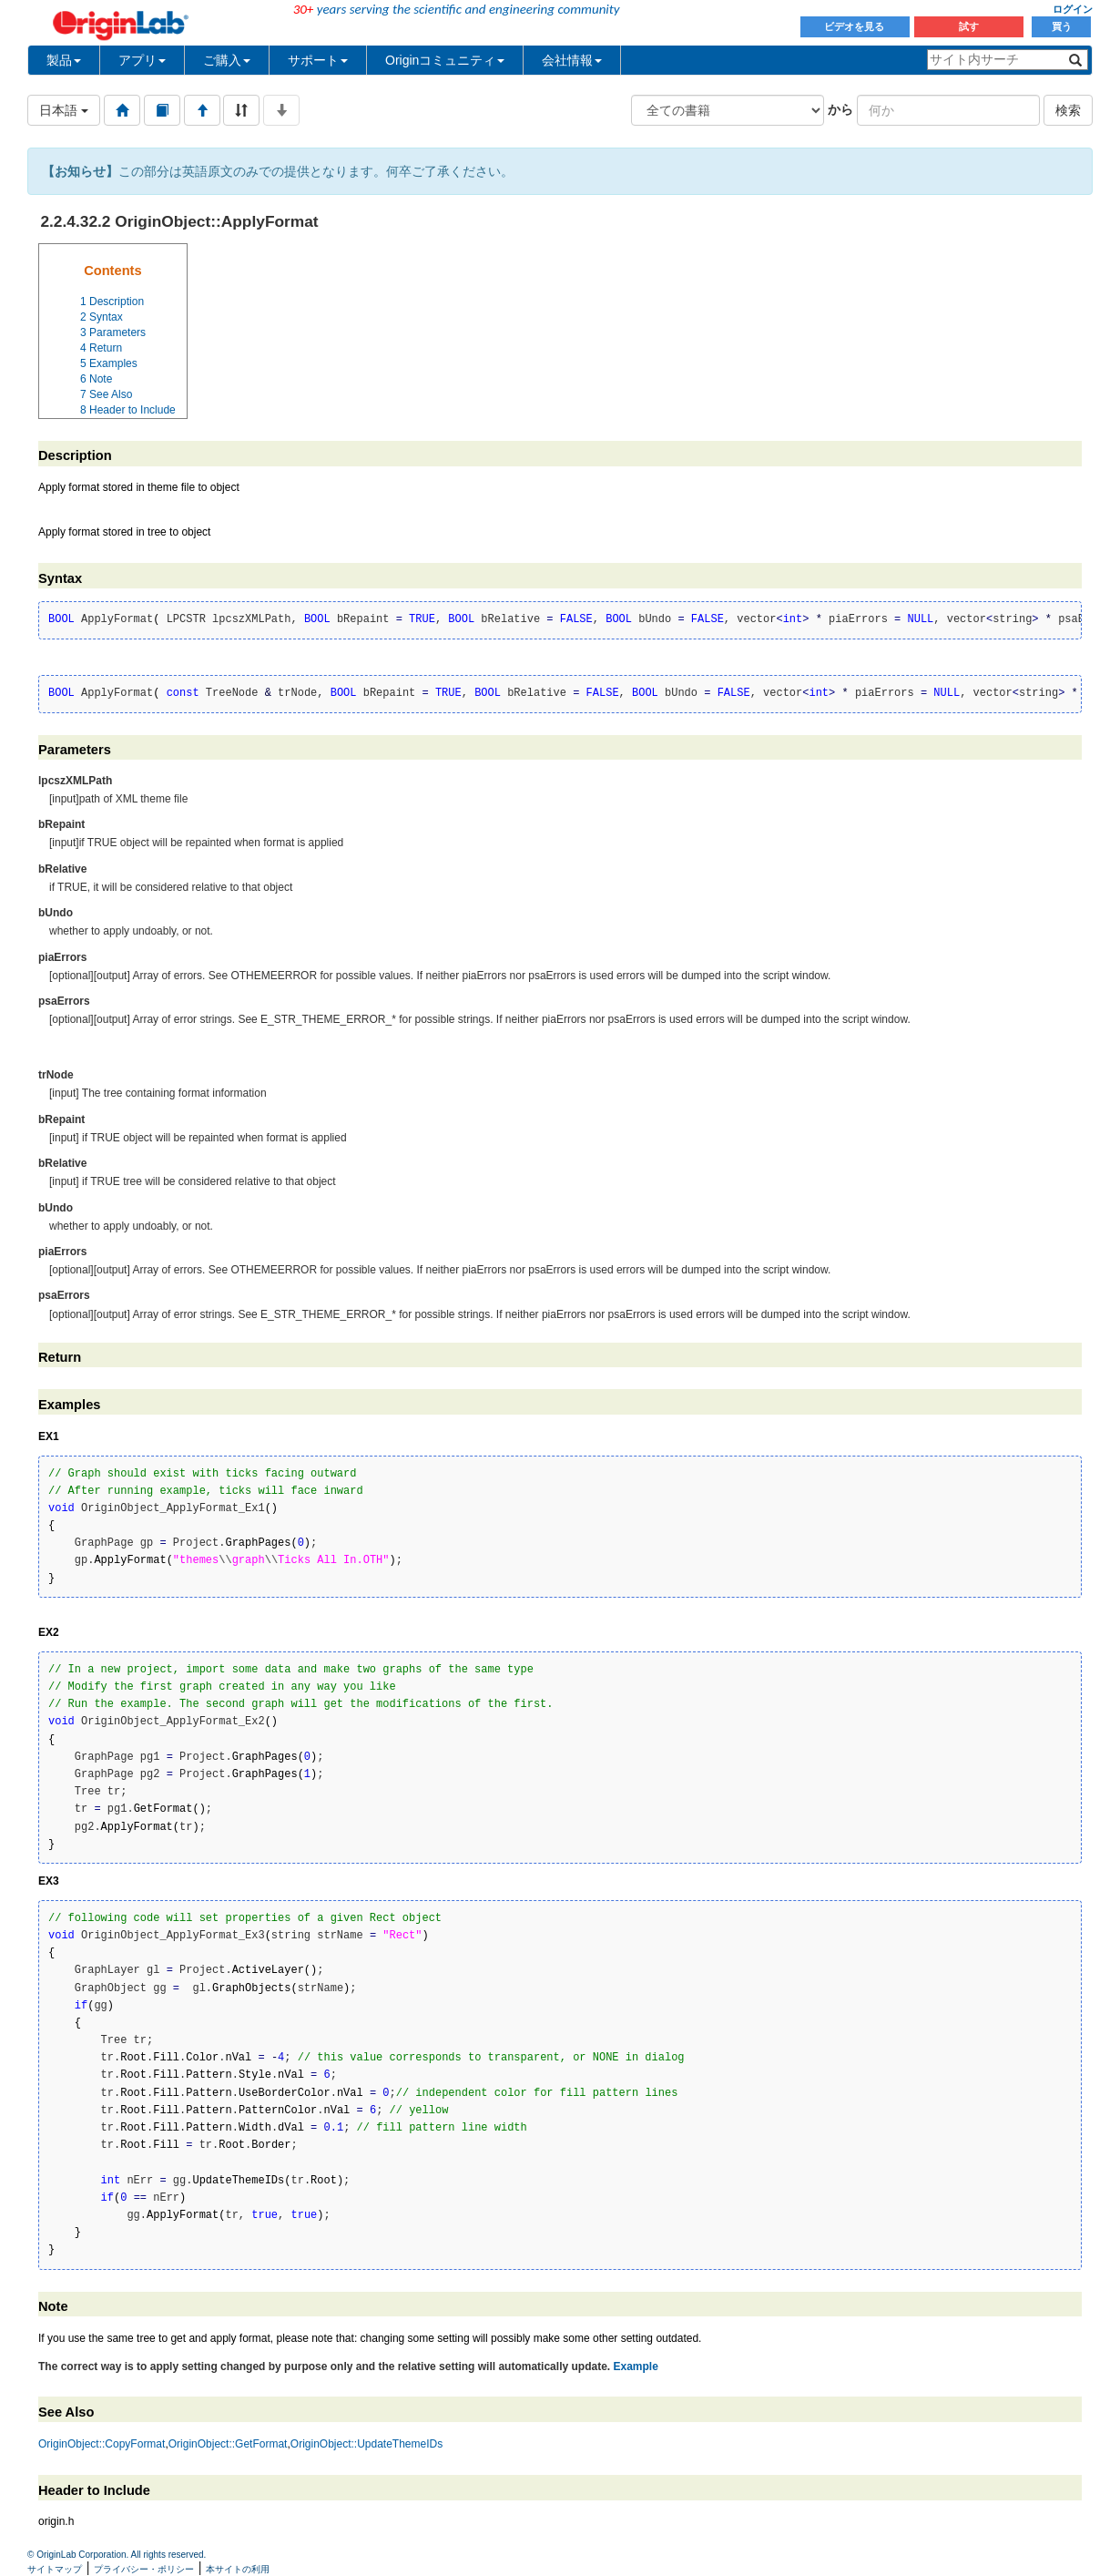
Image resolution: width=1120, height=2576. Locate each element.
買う (1062, 26)
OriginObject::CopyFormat (101, 2444)
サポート (318, 60)
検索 (1068, 110)
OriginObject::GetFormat (228, 2444)
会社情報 (572, 60)
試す (969, 26)
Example (635, 2366)
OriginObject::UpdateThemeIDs (366, 2444)
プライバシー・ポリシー (144, 2569)
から (840, 109)
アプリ (142, 60)
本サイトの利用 (238, 2569)
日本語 (63, 110)
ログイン (1073, 9)
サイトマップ (54, 2569)
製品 (63, 60)
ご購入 (226, 60)
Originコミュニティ (444, 60)
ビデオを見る (855, 26)
